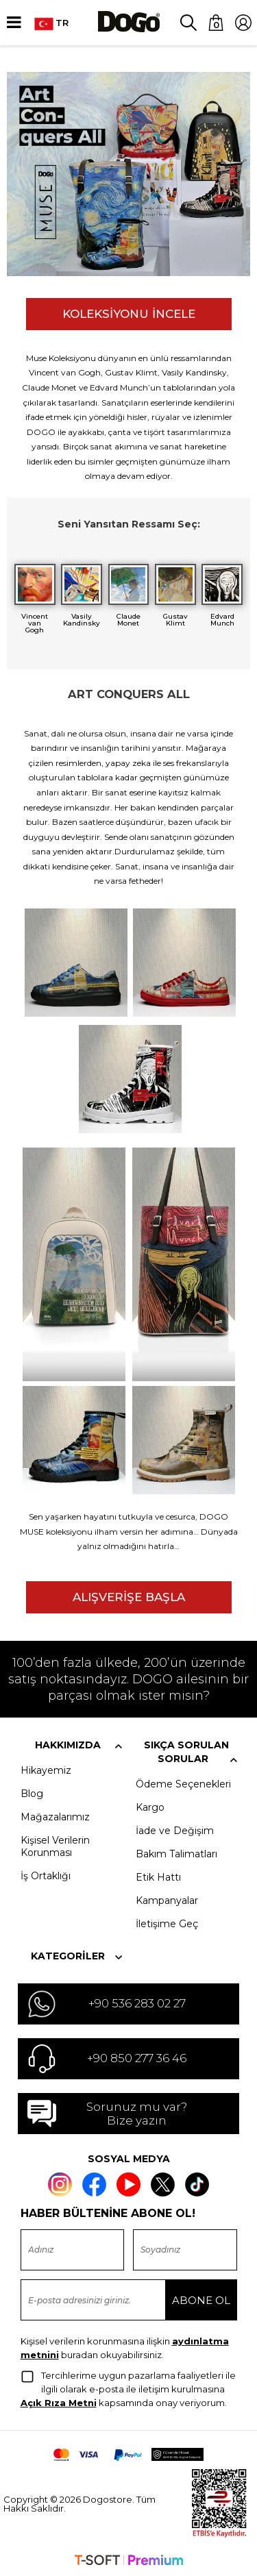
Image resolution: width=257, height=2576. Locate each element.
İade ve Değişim (175, 1828)
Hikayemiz (46, 1768)
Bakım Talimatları (176, 1852)
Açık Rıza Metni (59, 2401)
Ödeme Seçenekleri (183, 1782)
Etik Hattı (158, 1875)
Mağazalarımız (55, 1815)
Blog (32, 1791)
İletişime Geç (167, 1922)
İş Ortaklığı (46, 1874)
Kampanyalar (167, 1898)
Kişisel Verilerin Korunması (55, 1844)
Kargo (150, 1805)
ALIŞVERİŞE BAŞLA (129, 1595)
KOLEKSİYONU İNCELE (128, 314)
